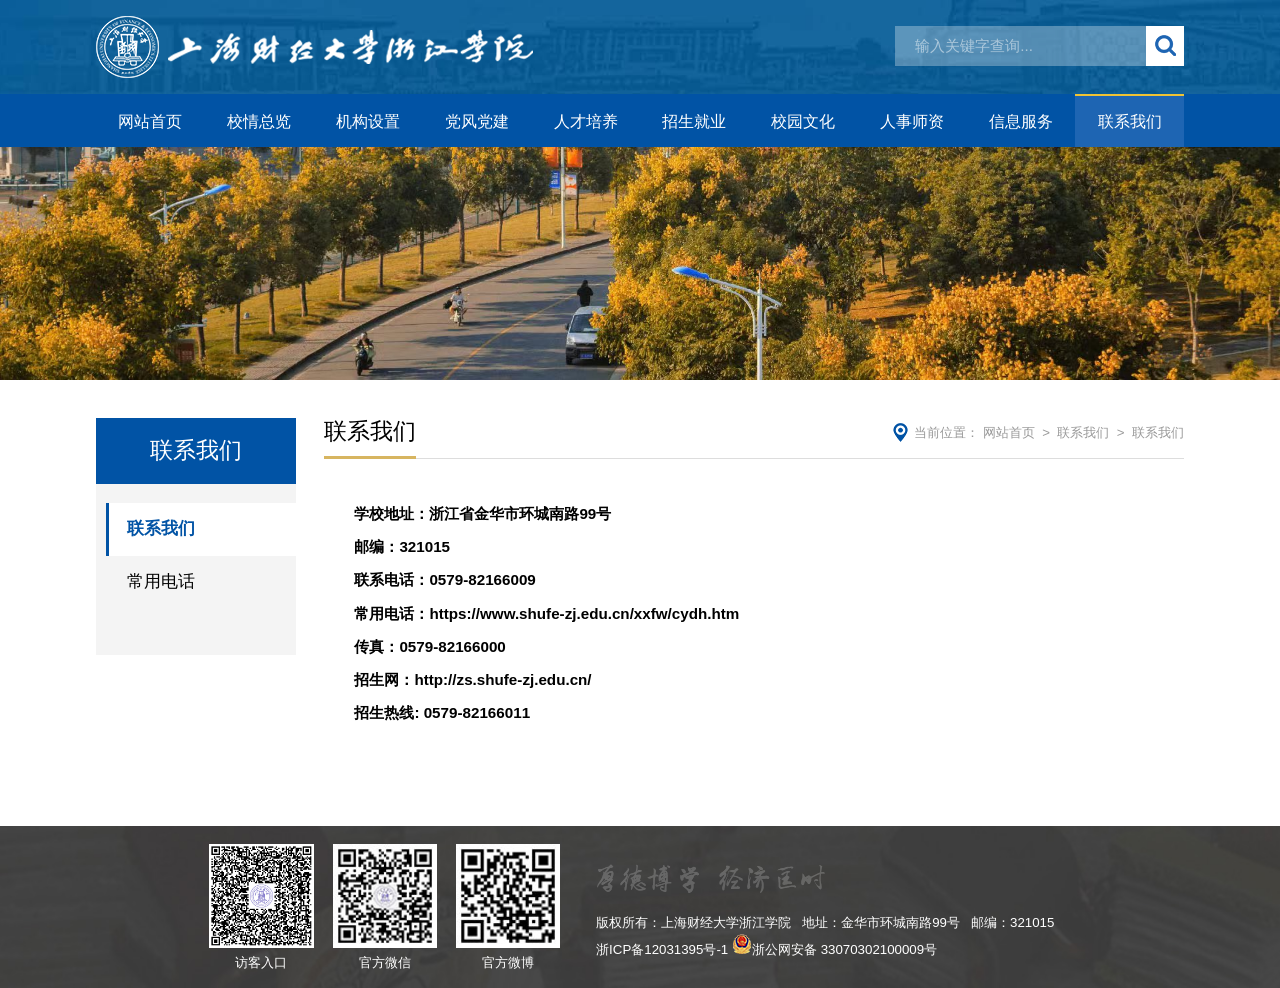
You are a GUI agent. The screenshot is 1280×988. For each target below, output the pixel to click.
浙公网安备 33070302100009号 (844, 949)
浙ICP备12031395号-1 (662, 949)
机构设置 (368, 121)
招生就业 (694, 121)
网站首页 (150, 121)
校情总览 (259, 121)
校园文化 (803, 121)
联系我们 (1130, 121)
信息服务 (1021, 121)
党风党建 (477, 121)
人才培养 (586, 121)
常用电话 (161, 581)
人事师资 (912, 121)
